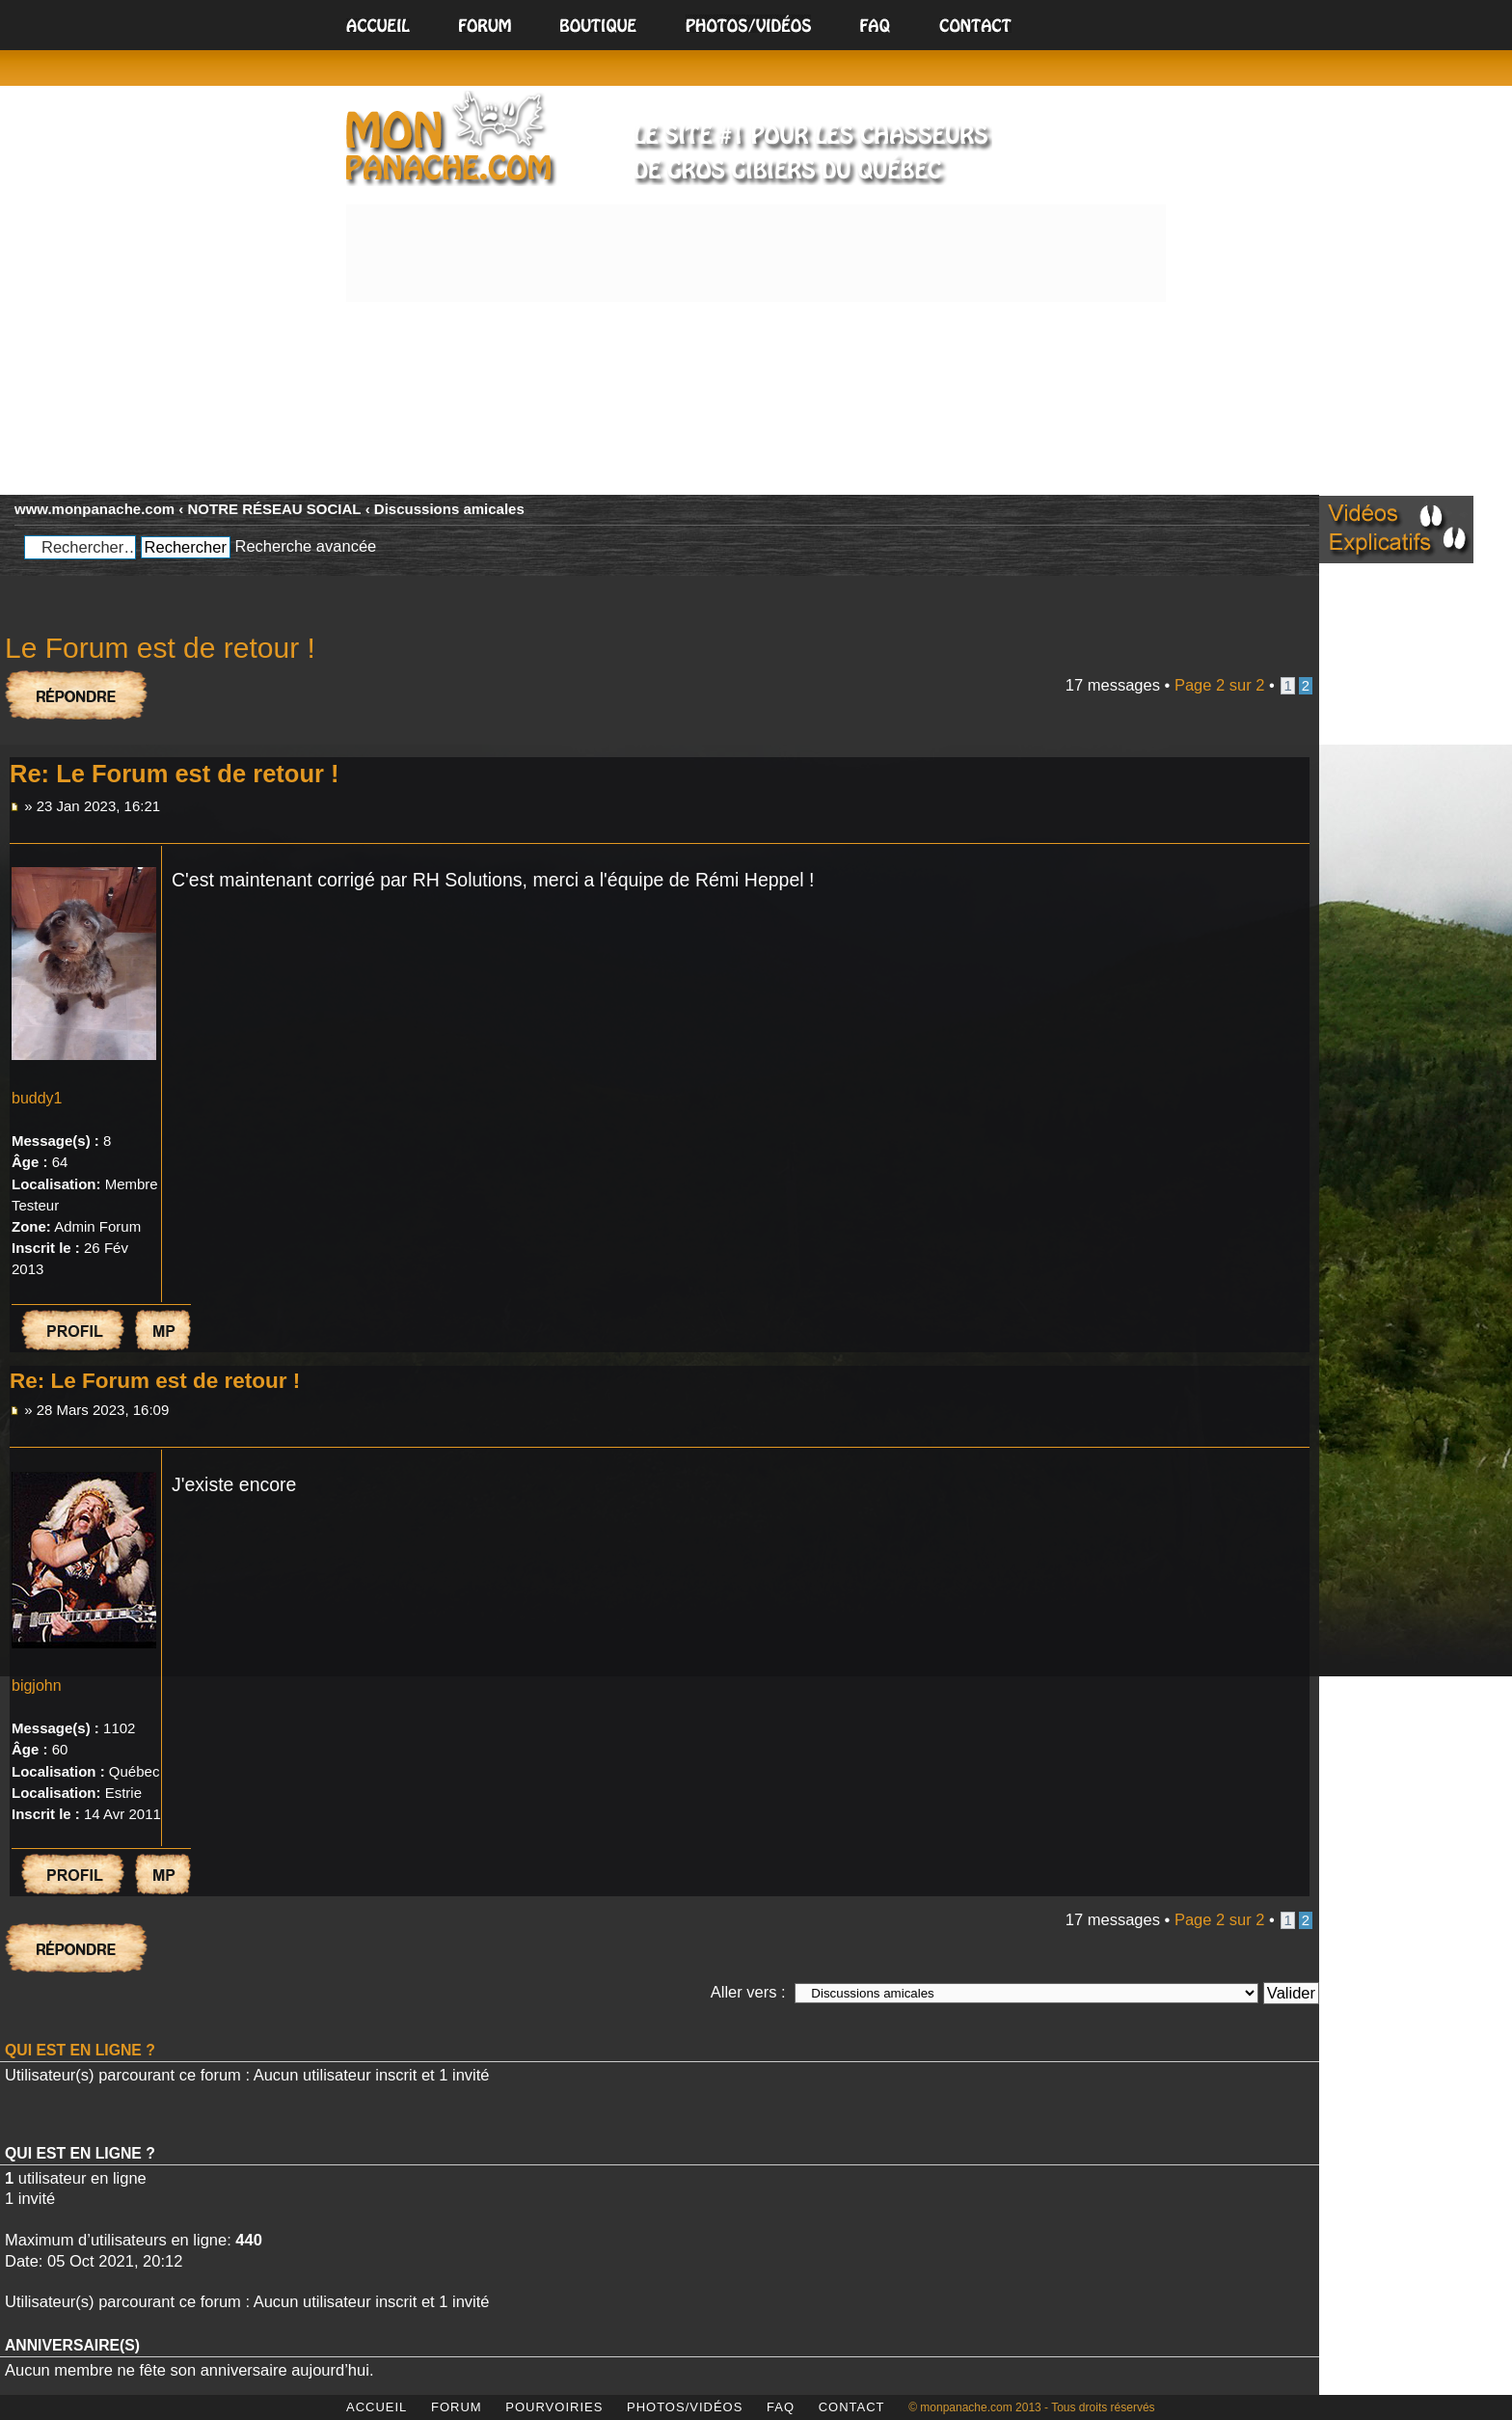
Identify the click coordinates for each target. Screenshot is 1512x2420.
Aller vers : (748, 1991)
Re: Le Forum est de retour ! (174, 773)
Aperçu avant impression (1256, 503)
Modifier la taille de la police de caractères (1291, 503)
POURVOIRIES (554, 2407)
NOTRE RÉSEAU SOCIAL (275, 509)
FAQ (781, 2407)
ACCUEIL (376, 2407)
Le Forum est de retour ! (160, 648)
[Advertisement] (756, 345)
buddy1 (37, 1098)
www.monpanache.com (94, 509)
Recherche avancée (305, 546)
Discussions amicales (449, 509)
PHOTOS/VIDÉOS (684, 2407)
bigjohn (37, 1685)
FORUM (456, 2407)
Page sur (1219, 684)
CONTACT (852, 2407)
